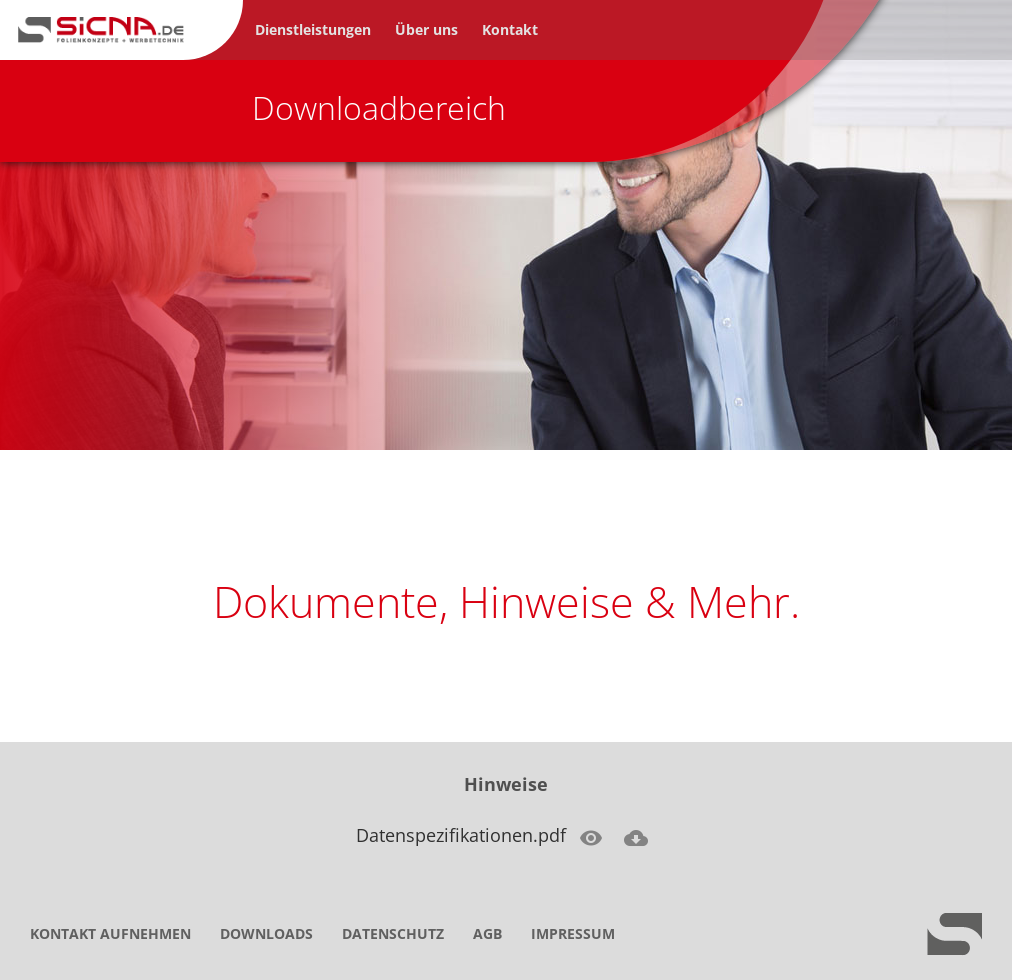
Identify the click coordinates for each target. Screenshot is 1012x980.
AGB (487, 934)
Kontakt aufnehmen (110, 934)
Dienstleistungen (313, 30)
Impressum (573, 934)
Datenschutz (393, 934)
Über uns (426, 30)
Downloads (266, 934)
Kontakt (510, 30)
